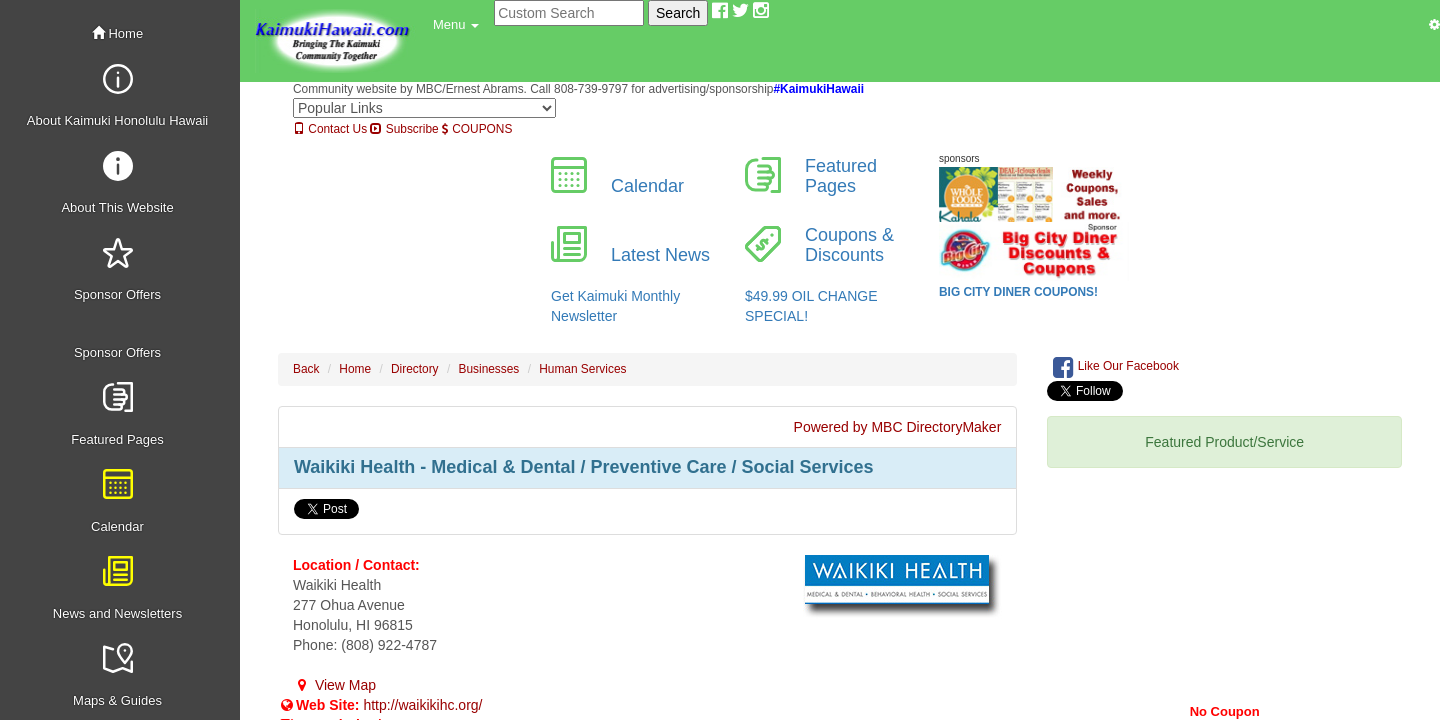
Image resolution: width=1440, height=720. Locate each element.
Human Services (582, 369)
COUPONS (477, 129)
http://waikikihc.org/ (422, 705)
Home (117, 33)
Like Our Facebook (1116, 367)
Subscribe (404, 129)
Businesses (489, 369)
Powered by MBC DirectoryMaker (898, 427)
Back (306, 369)
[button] (456, 25)
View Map (334, 685)
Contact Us (330, 129)
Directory (415, 369)
